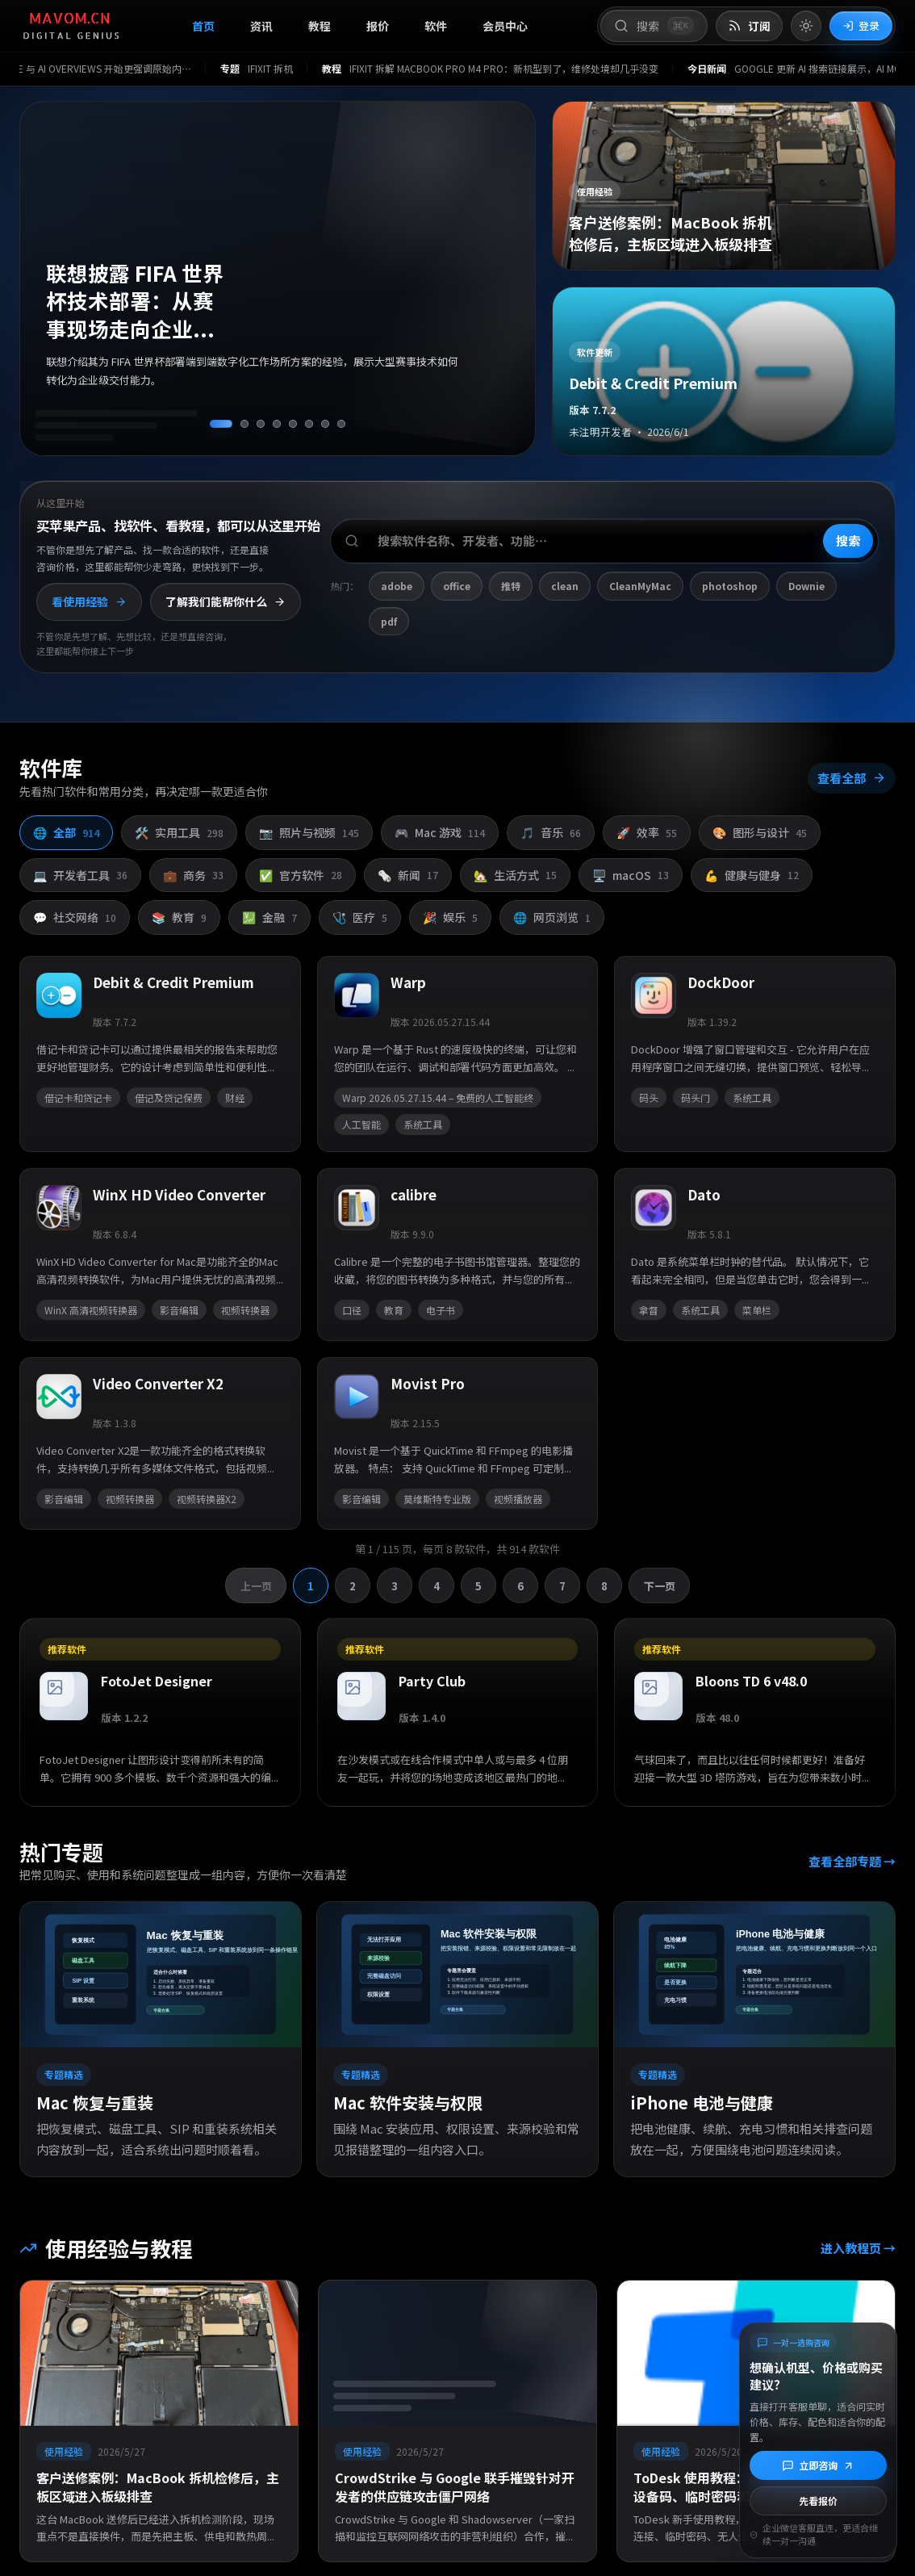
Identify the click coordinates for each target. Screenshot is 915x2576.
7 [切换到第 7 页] (561, 1592)
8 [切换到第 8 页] (603, 1592)
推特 (510, 586)
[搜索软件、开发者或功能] (604, 540)
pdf (389, 621)
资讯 (261, 26)
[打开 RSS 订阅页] (749, 26)
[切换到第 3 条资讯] (261, 424)
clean (565, 586)
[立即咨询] (818, 2465)
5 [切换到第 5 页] (478, 1592)
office (456, 586)
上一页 (257, 1592)
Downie (806, 586)
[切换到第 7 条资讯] (325, 424)
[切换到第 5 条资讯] (293, 424)
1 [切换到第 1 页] (311, 1592)
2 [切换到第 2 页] (353, 1592)
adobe (396, 586)
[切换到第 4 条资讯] (277, 424)
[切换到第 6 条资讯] (309, 424)
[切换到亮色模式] (806, 25)
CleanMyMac (640, 586)
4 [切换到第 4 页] (436, 1592)
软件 (435, 26)
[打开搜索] (654, 26)
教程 (319, 26)
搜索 (848, 540)
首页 (203, 26)
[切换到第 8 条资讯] (341, 424)
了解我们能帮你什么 (225, 601)
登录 (860, 25)
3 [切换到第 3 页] (395, 1592)
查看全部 (849, 790)
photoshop (730, 586)
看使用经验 (89, 601)
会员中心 (505, 26)
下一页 (658, 1592)
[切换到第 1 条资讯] (221, 424)
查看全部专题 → (849, 1866)
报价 (377, 26)
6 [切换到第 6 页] (519, 1592)
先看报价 (818, 2500)
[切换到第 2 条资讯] (244, 424)
